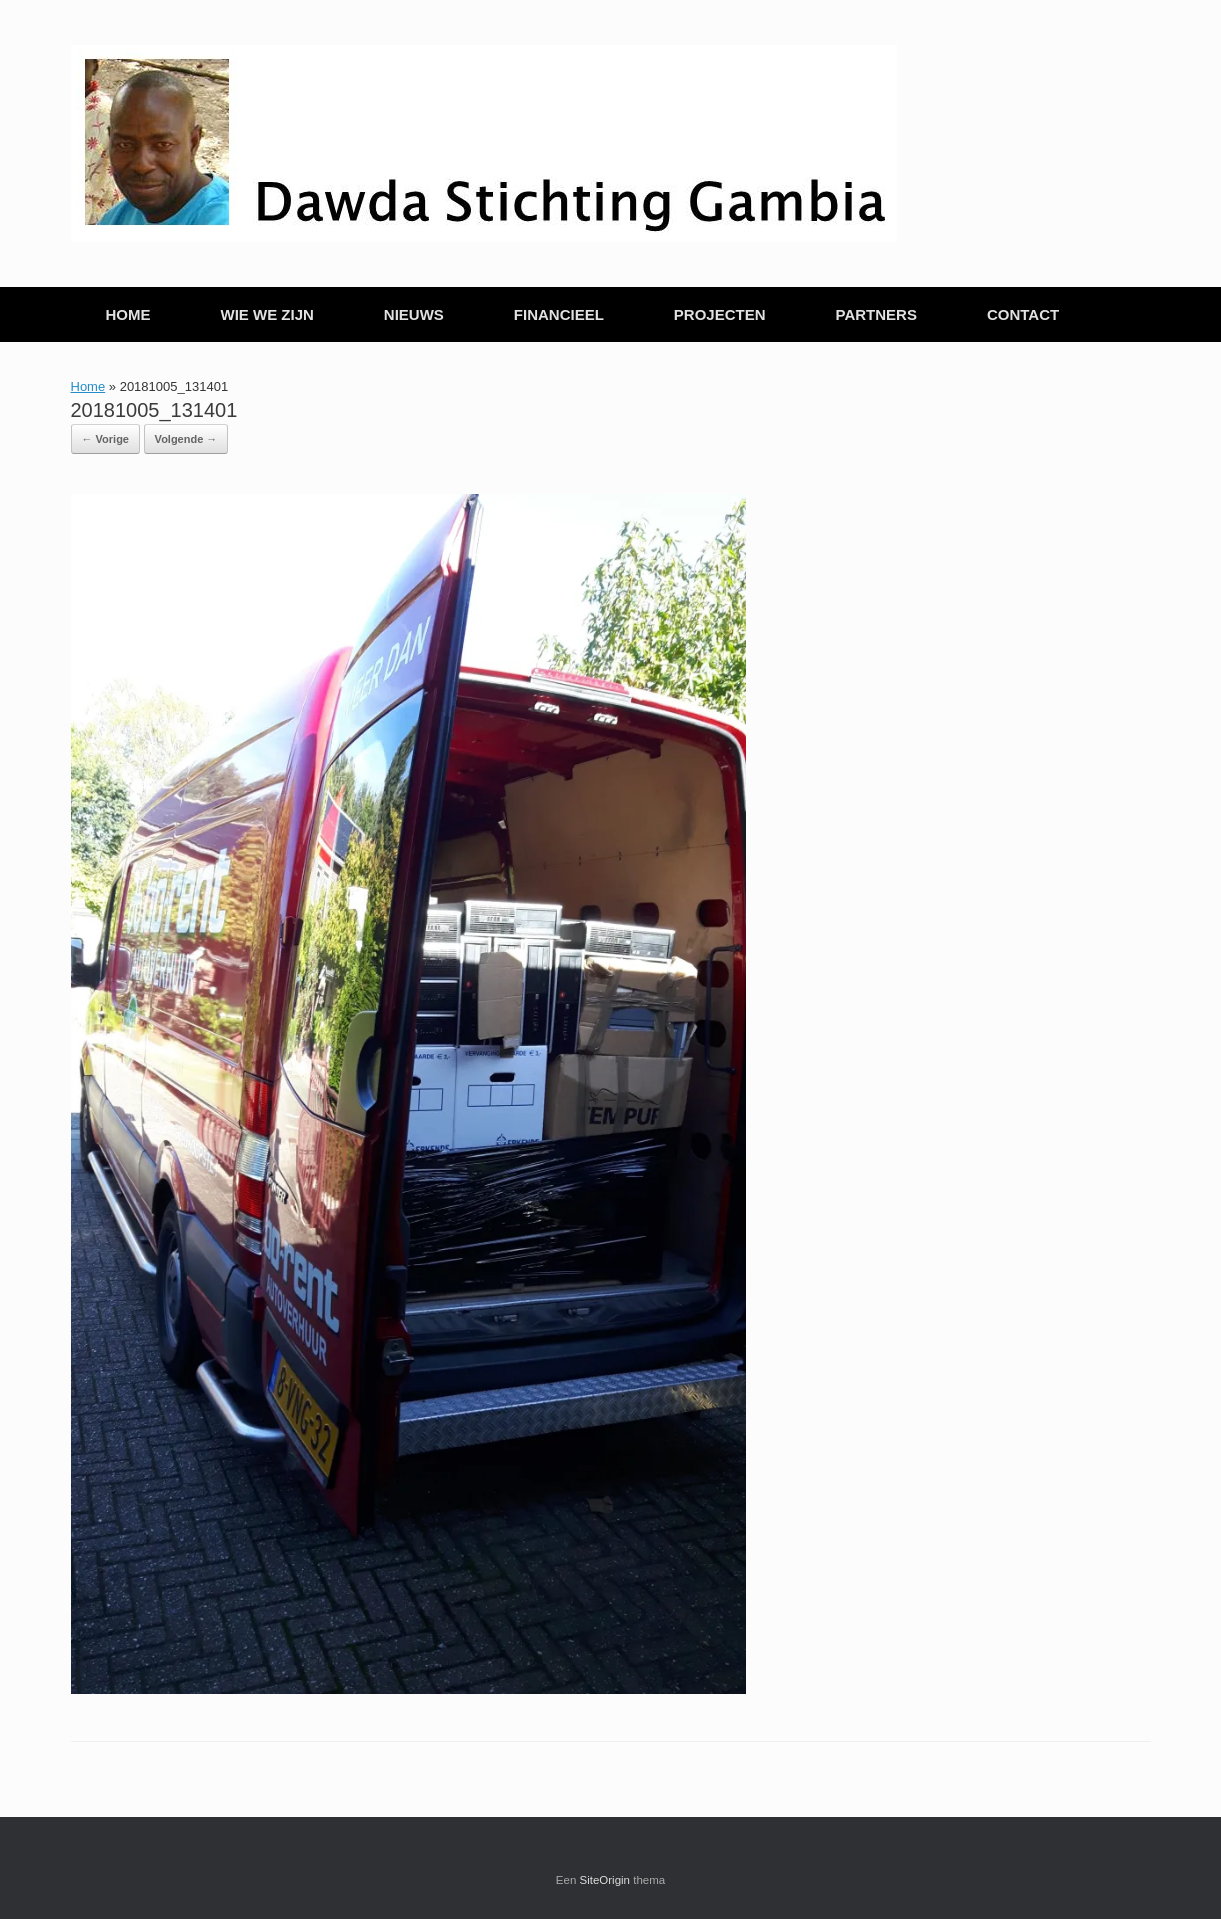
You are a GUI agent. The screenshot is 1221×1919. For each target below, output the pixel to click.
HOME (128, 314)
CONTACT (1023, 314)
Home (88, 386)
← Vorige (105, 439)
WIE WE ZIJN (267, 314)
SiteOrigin (605, 1880)
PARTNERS (876, 314)
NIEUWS (414, 314)
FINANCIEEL (559, 314)
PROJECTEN (720, 314)
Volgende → (186, 439)
